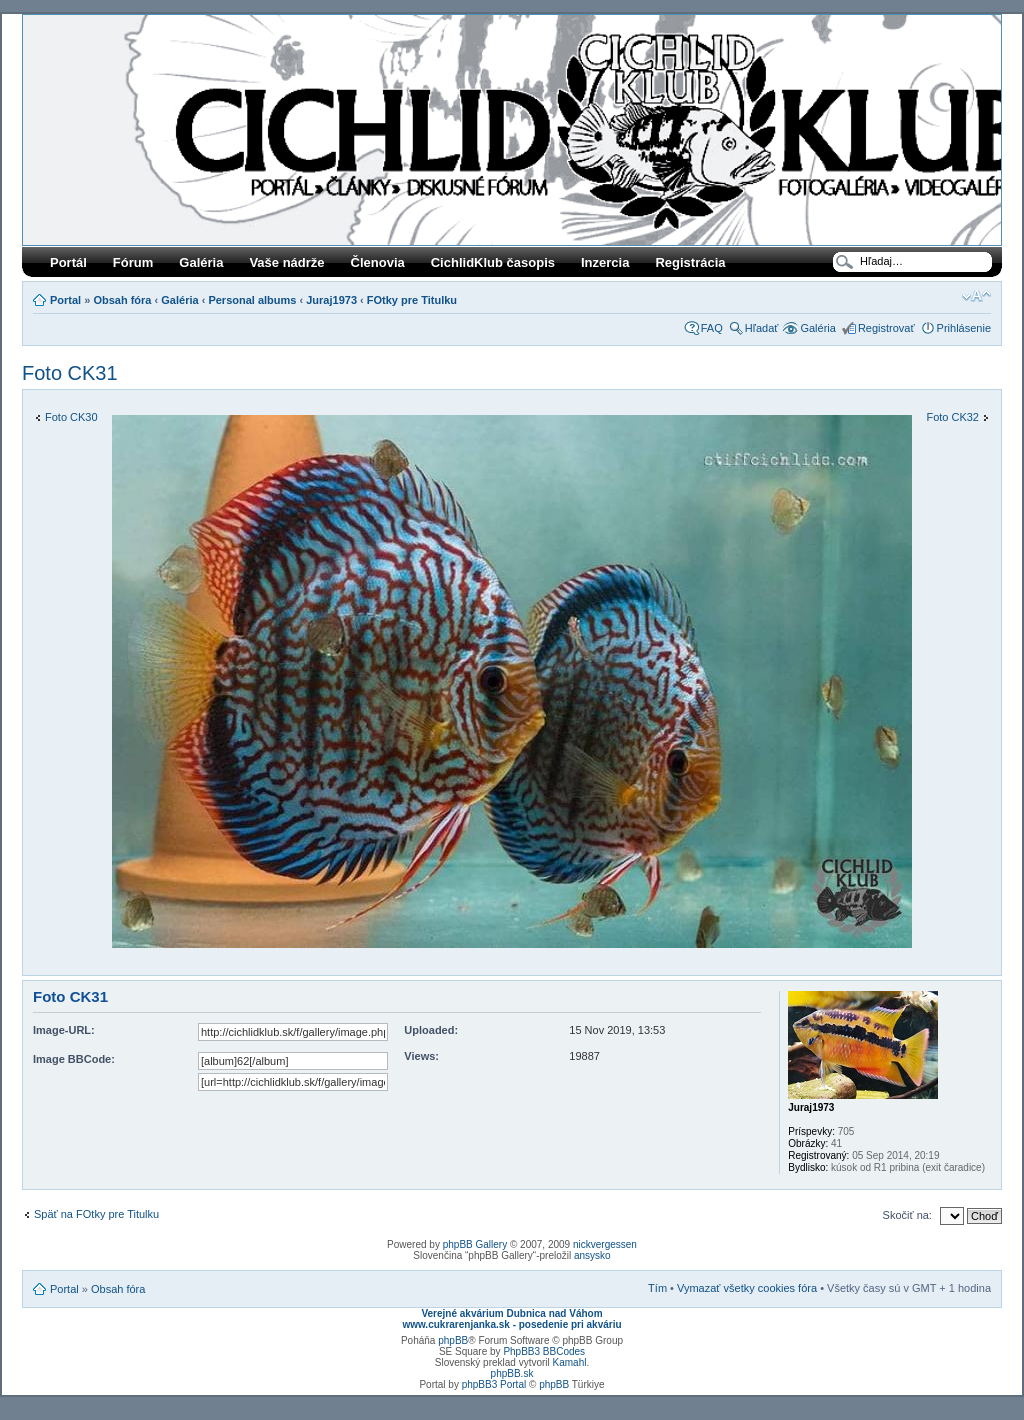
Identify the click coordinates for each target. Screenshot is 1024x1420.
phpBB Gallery (475, 1244)
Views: (421, 1056)
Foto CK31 (70, 373)
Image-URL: (64, 1030)
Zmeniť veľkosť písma (976, 296)
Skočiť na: (907, 1215)
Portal (65, 300)
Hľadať (762, 328)
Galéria (201, 262)
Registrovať (886, 328)
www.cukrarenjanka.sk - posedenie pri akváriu (511, 1324)
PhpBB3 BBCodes (544, 1351)
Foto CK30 (71, 417)
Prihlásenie (964, 328)
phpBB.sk (512, 1373)
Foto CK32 (952, 417)
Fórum (133, 262)
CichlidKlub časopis (493, 262)
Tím (657, 1288)
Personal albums (252, 300)
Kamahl (570, 1362)
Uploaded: (431, 1030)
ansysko (592, 1255)
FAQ (712, 328)
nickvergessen (605, 1244)
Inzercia (605, 262)
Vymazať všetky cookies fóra (747, 1288)
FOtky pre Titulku (412, 300)
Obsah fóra (122, 300)
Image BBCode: (74, 1059)
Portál (68, 262)
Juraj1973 (331, 300)
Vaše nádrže (286, 262)
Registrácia (690, 262)
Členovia (378, 262)
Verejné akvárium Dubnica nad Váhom (511, 1313)
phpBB (453, 1340)
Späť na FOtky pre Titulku (96, 1214)
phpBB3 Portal (494, 1384)
